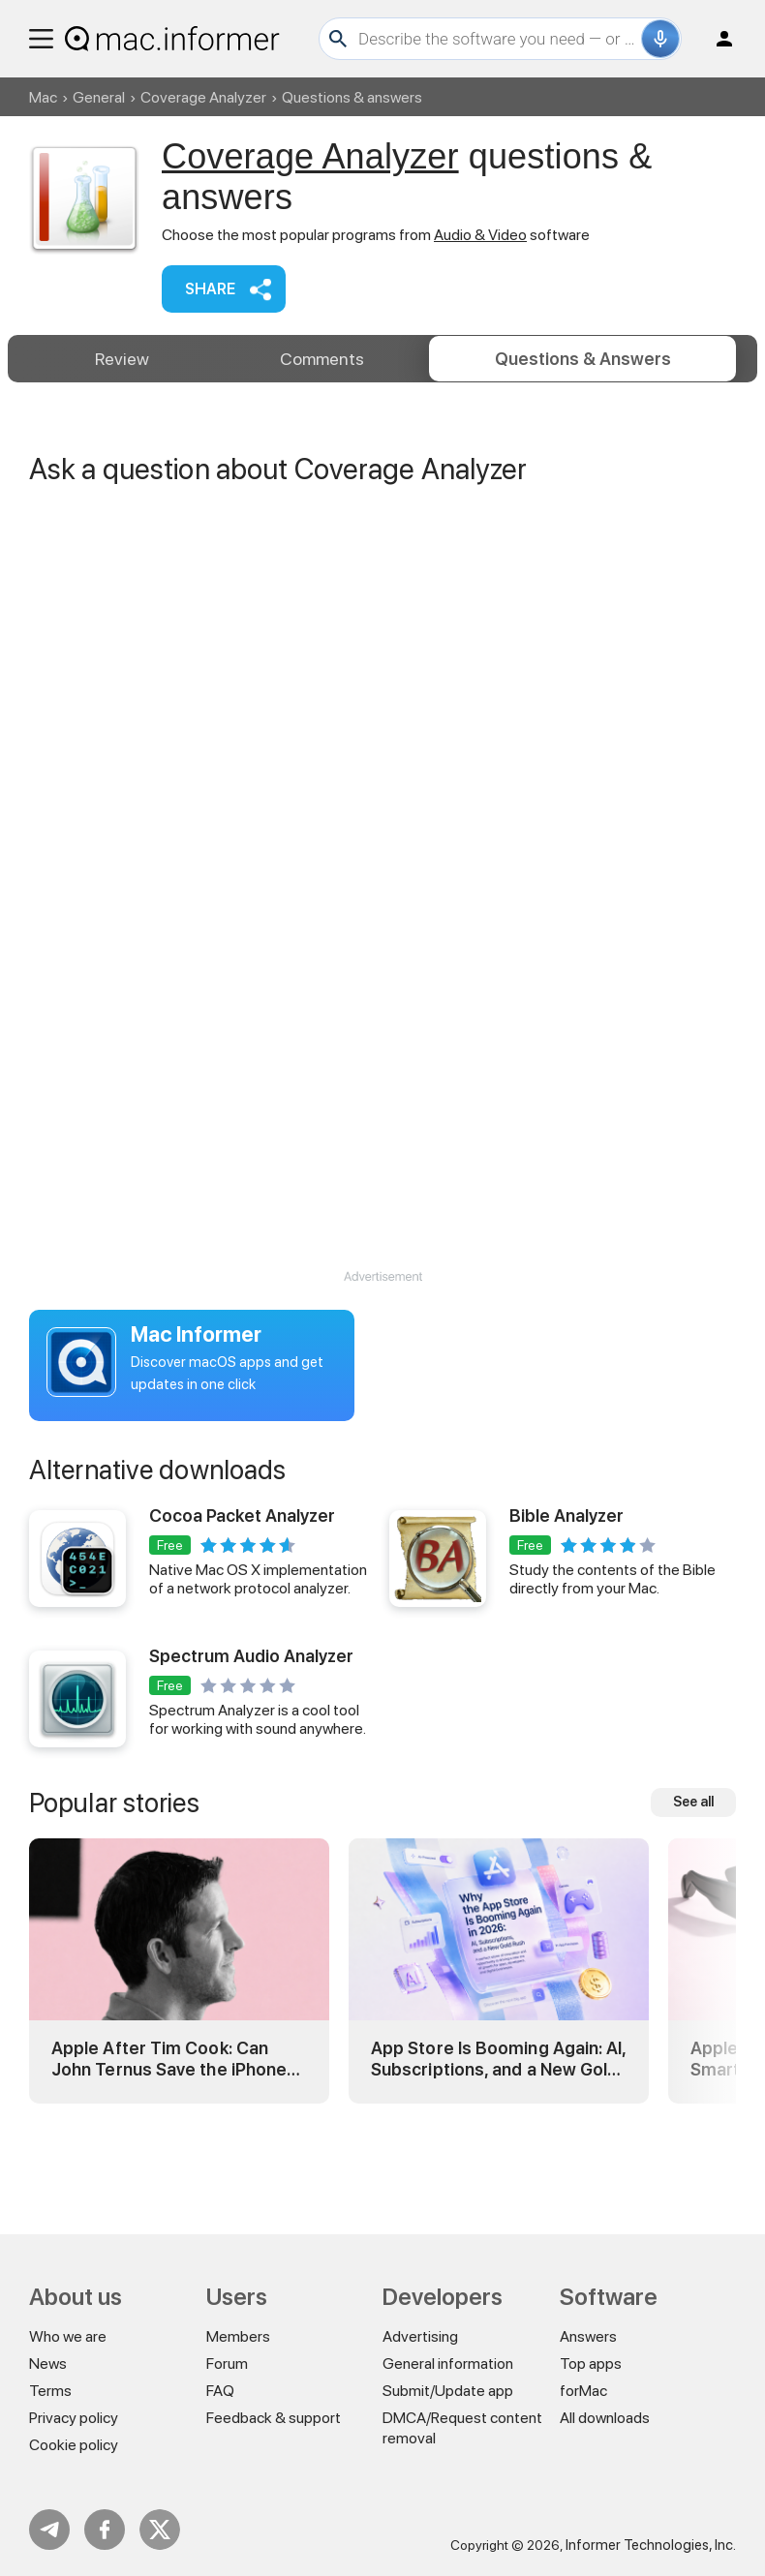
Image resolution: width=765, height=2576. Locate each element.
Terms (50, 2390)
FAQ (220, 2390)
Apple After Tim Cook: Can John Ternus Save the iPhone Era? (169, 2136)
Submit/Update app (447, 2390)
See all (693, 1879)
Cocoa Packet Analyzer (242, 1593)
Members (238, 2336)
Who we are (68, 2336)
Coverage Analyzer (203, 97)
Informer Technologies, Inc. (651, 2545)
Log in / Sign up (715, 38)
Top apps (591, 2363)
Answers (583, 359)
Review (122, 359)
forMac (583, 2390)
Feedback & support (273, 2418)
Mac (43, 97)
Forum (227, 2363)
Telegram (49, 2529)
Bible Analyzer (566, 1593)
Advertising (420, 2336)
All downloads (605, 2418)
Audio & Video (480, 235)
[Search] (497, 38)
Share (210, 289)
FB (104, 2529)
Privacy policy (73, 2418)
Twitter (159, 2529)
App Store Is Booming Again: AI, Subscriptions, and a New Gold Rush (498, 2136)
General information (447, 2363)
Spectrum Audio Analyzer (251, 1733)
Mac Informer (196, 1411)
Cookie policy (73, 2445)
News (48, 2363)
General (99, 97)
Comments (322, 359)
